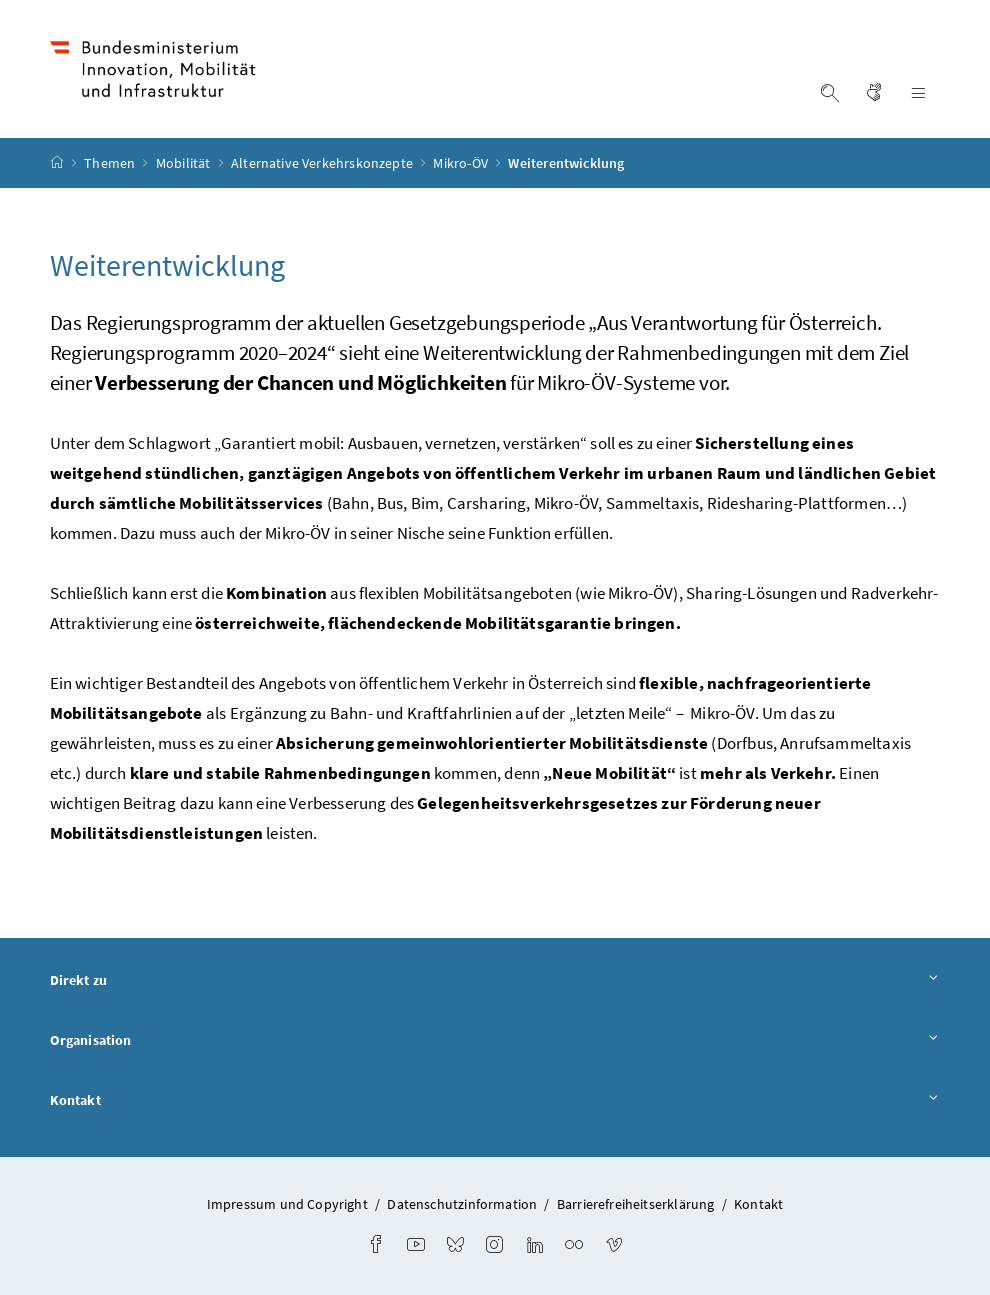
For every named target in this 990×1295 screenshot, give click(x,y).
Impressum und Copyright (287, 1204)
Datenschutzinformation (462, 1204)
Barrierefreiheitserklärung (636, 1204)
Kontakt (495, 1101)
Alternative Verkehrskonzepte (323, 163)
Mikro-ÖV (462, 163)
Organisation (495, 1041)
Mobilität (185, 163)
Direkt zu (495, 981)
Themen (111, 163)
